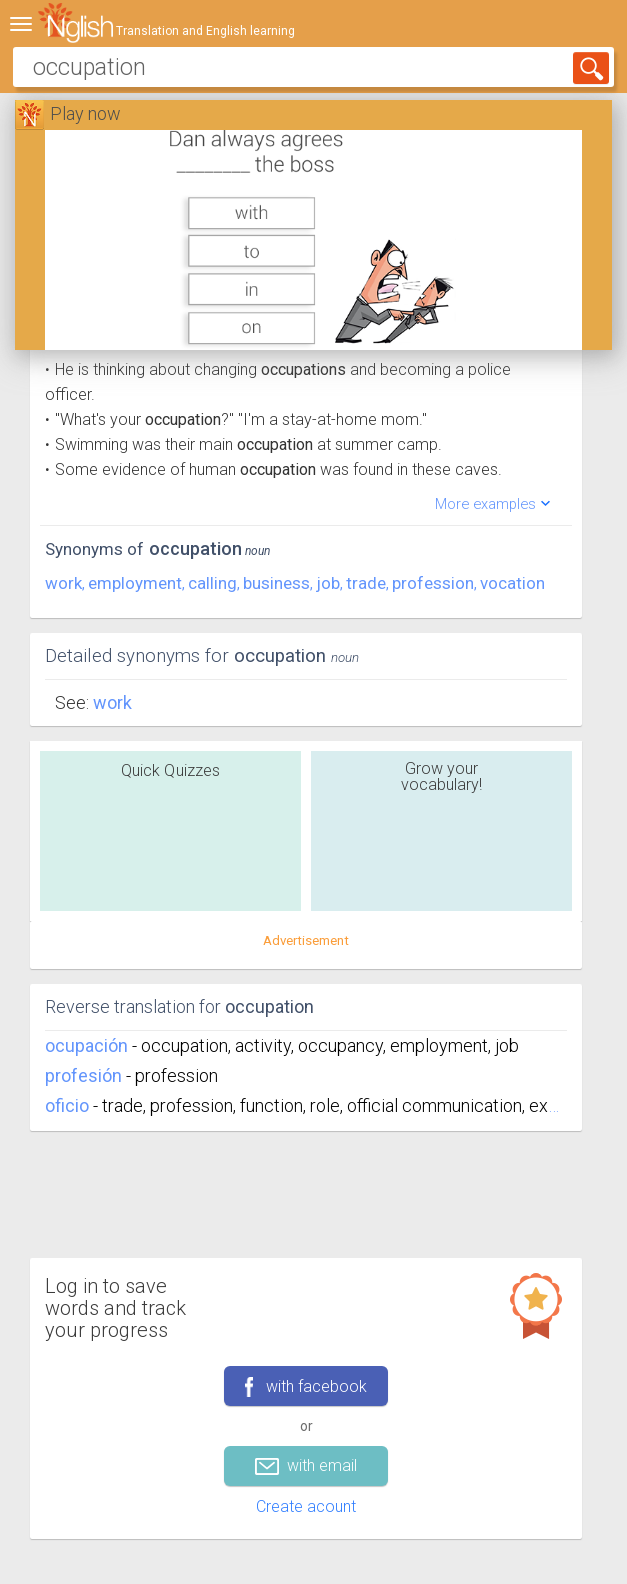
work (63, 583)
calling (212, 583)
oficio (67, 1105)
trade (366, 583)
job (328, 583)
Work (112, 702)
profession (433, 583)
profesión (83, 1075)
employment (135, 583)
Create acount (306, 1506)
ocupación (86, 1045)
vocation (512, 583)
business (276, 583)
